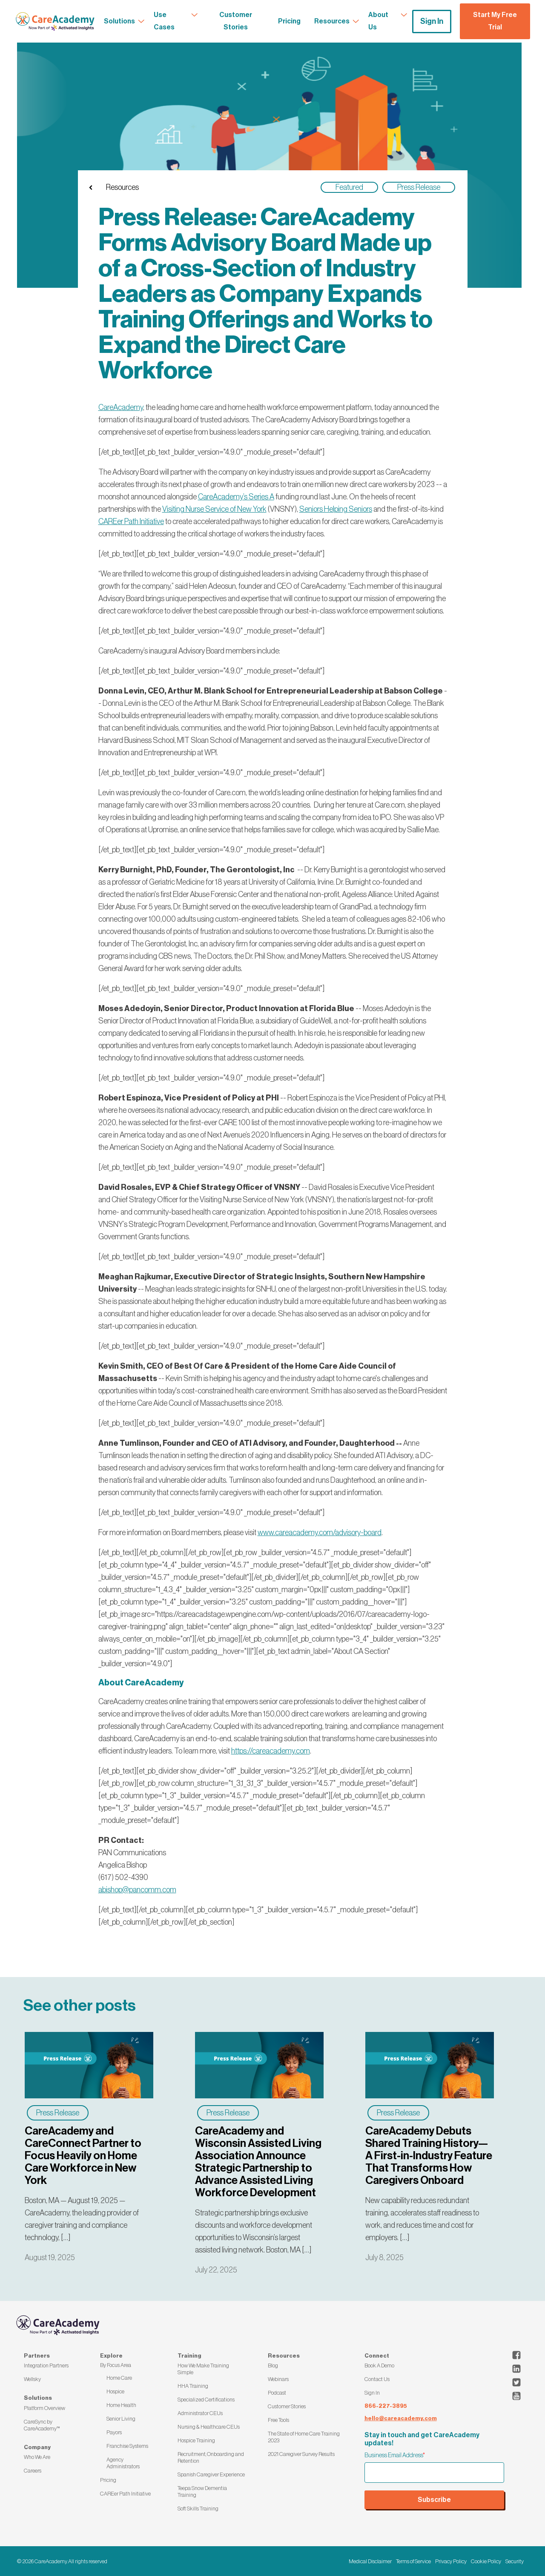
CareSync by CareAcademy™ (42, 2425)
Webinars (278, 2379)
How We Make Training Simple (203, 2369)
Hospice (115, 2391)
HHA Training (193, 2386)
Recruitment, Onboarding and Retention (211, 2457)
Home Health (121, 2405)
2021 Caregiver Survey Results (301, 2454)
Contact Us (377, 2379)
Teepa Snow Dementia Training (202, 2491)
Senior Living (120, 2418)
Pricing (108, 2480)
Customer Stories (287, 2406)
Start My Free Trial (495, 21)
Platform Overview (44, 2408)
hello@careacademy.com (400, 2418)
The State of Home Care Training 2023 (304, 2437)
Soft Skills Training (198, 2508)
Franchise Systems (127, 2446)
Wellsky (32, 2379)
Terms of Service (413, 2561)
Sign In (431, 21)
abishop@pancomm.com (137, 1890)
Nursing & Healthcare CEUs (209, 2427)
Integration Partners (46, 2365)
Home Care (119, 2378)
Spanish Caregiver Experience (211, 2474)
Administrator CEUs (200, 2413)
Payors (114, 2432)
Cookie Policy (486, 2561)
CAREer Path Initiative (125, 2493)
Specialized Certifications (206, 2399)
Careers (32, 2470)
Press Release (57, 2113)
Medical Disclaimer (370, 2561)
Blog (273, 2365)
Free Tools (278, 2420)
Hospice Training (196, 2440)
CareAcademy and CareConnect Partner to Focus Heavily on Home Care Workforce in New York (83, 2156)
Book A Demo (379, 2365)
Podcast (277, 2392)
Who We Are (37, 2457)
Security (514, 2561)
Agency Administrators (123, 2463)
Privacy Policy (451, 2561)
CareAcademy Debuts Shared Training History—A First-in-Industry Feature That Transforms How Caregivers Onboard (428, 2156)
